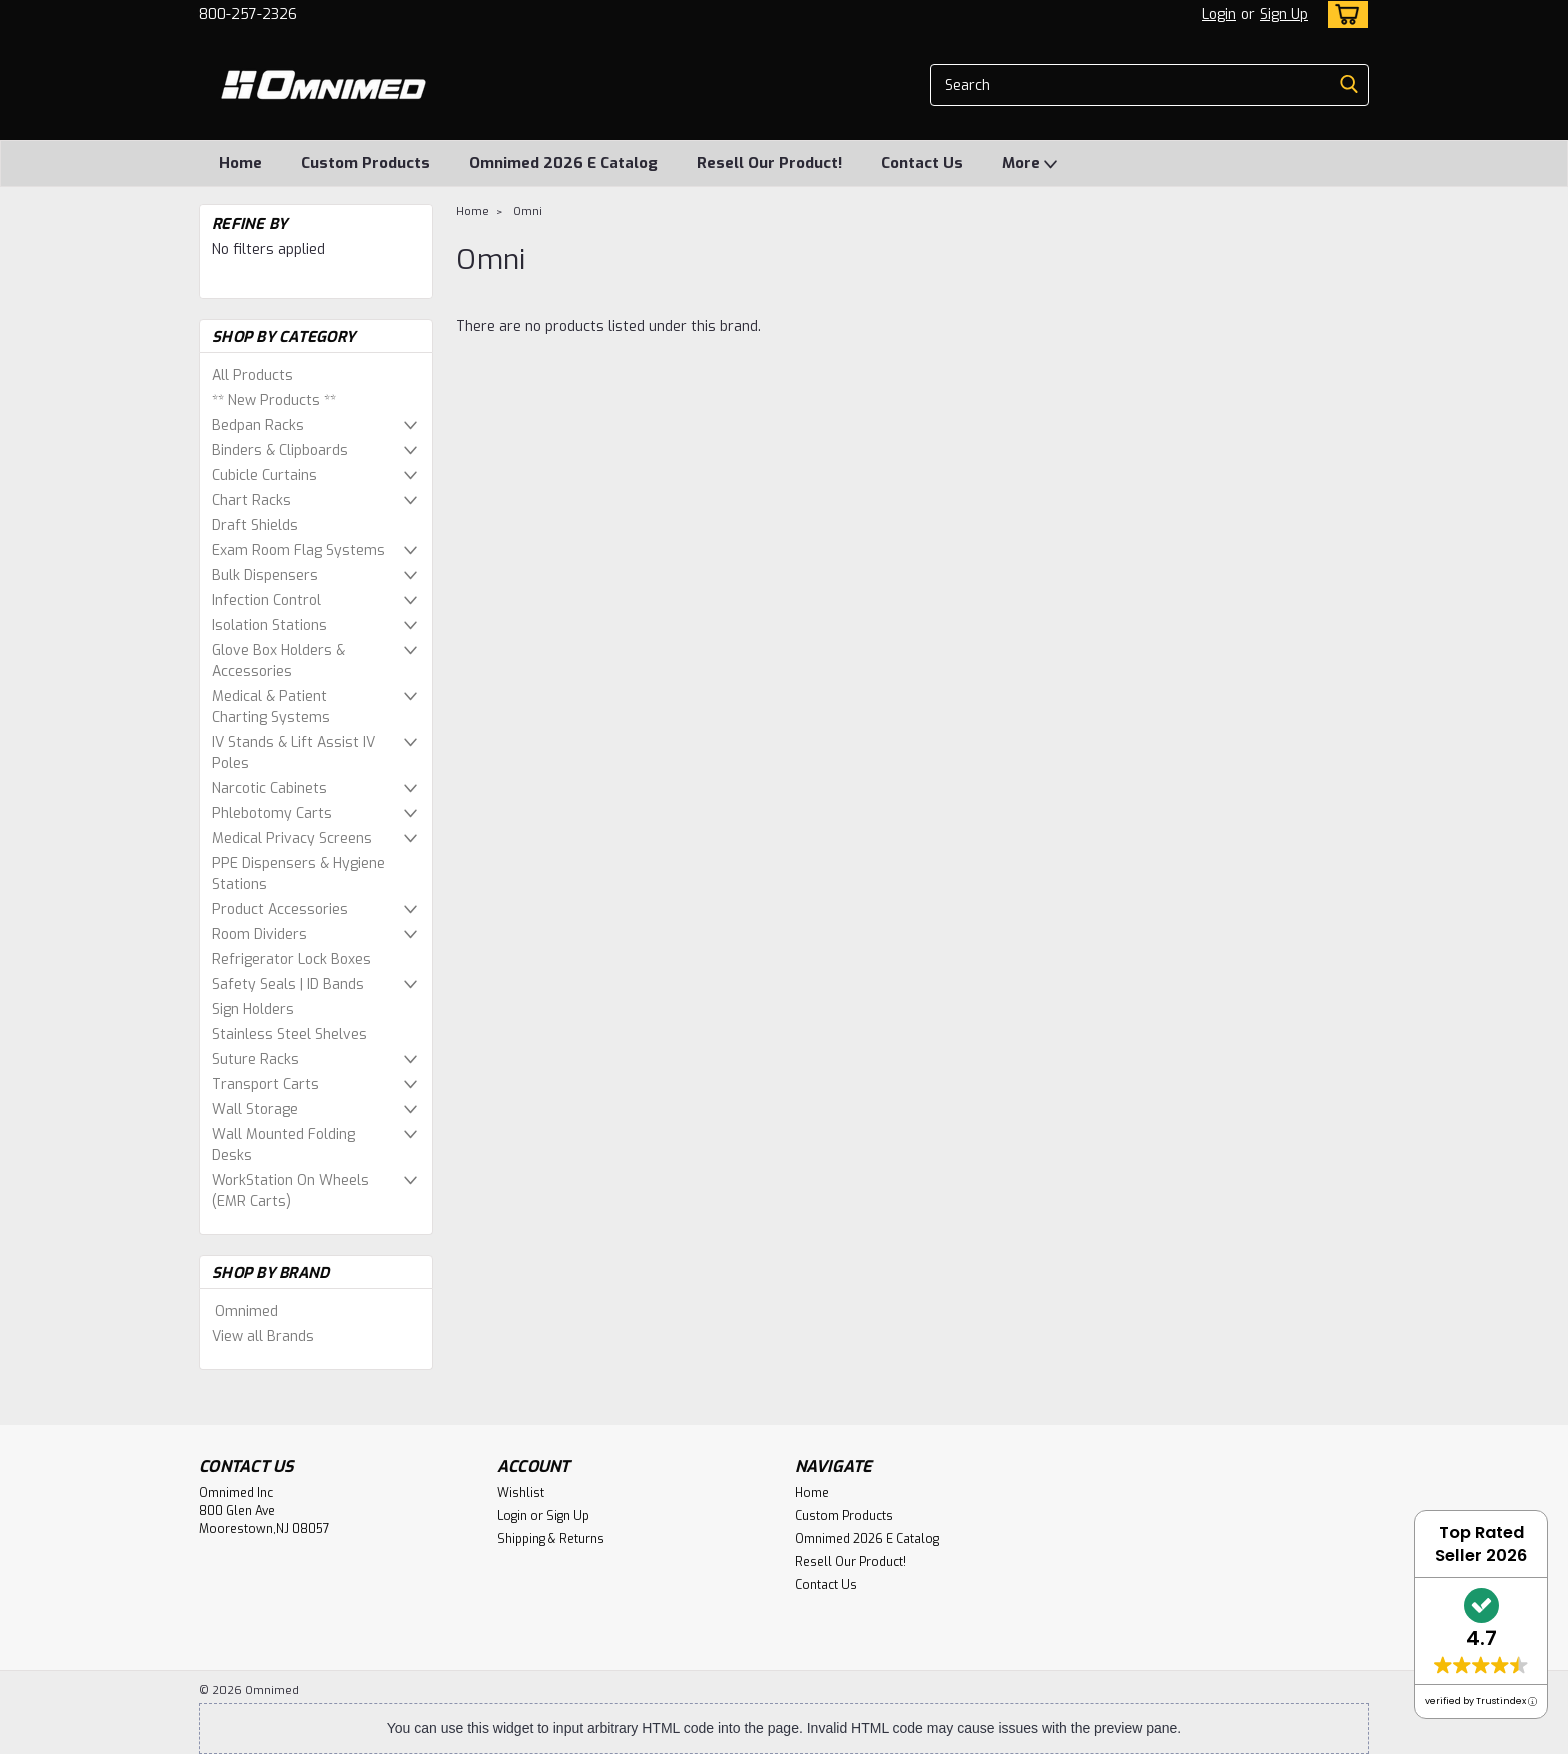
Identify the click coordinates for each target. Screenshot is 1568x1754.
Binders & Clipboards (280, 450)
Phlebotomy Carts (272, 813)
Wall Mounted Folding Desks (283, 1145)
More (1029, 164)
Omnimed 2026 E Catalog (563, 163)
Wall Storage (255, 1109)
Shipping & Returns (550, 1539)
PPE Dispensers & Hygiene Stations (298, 874)
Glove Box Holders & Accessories (278, 661)
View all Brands (263, 1336)
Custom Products (365, 163)
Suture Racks (255, 1059)
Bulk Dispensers (265, 575)
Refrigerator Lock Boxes (291, 959)
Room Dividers (259, 934)
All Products (252, 375)
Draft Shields (255, 525)
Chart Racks (251, 500)
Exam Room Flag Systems (298, 550)
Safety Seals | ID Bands (288, 984)
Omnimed (246, 1311)
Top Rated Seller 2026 (1481, 1544)
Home (240, 163)
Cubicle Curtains (264, 475)
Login (1219, 14)
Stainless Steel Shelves (289, 1034)
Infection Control (266, 600)
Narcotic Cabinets (269, 788)
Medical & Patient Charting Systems (271, 707)
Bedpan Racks (258, 425)
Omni (527, 211)
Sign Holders (253, 1009)
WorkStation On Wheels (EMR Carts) (290, 1191)
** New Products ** (274, 400)
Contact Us (922, 163)
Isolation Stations (269, 625)
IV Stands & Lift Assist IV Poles (293, 753)
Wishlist (520, 1493)
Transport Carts (265, 1084)
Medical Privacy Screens (292, 838)
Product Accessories (280, 909)
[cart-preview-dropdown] (1343, 14)
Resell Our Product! (769, 163)
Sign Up (1284, 14)
